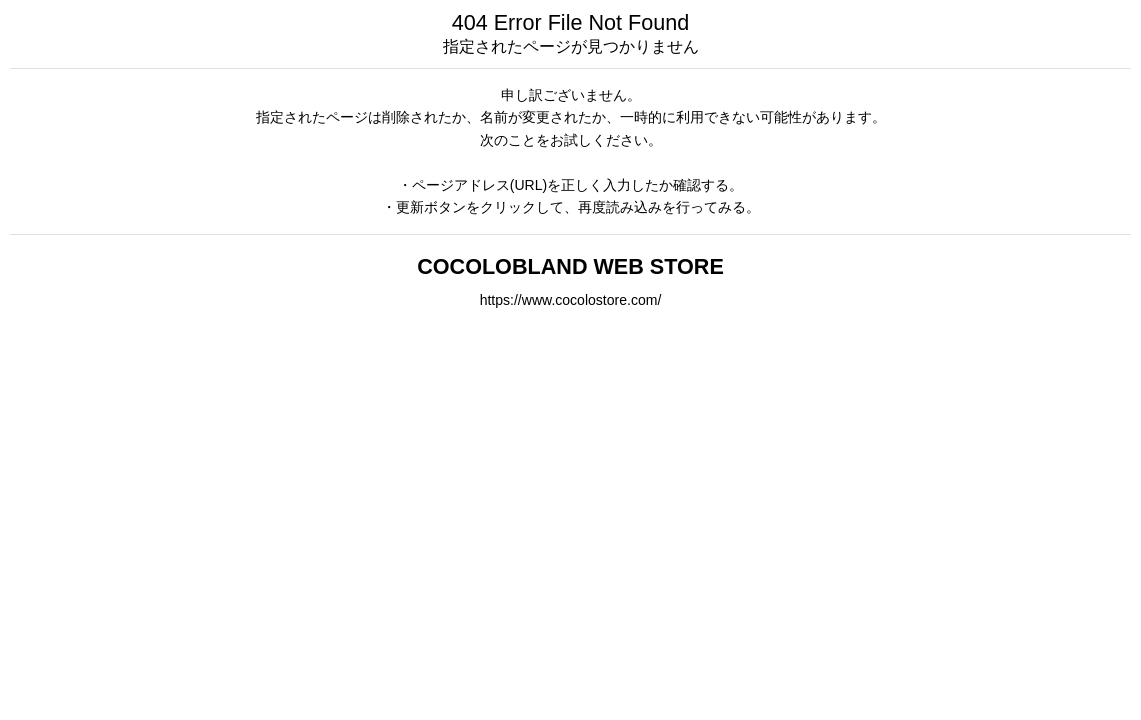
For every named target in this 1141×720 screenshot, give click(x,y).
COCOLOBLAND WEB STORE (570, 266)
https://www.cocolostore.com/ (571, 300)
